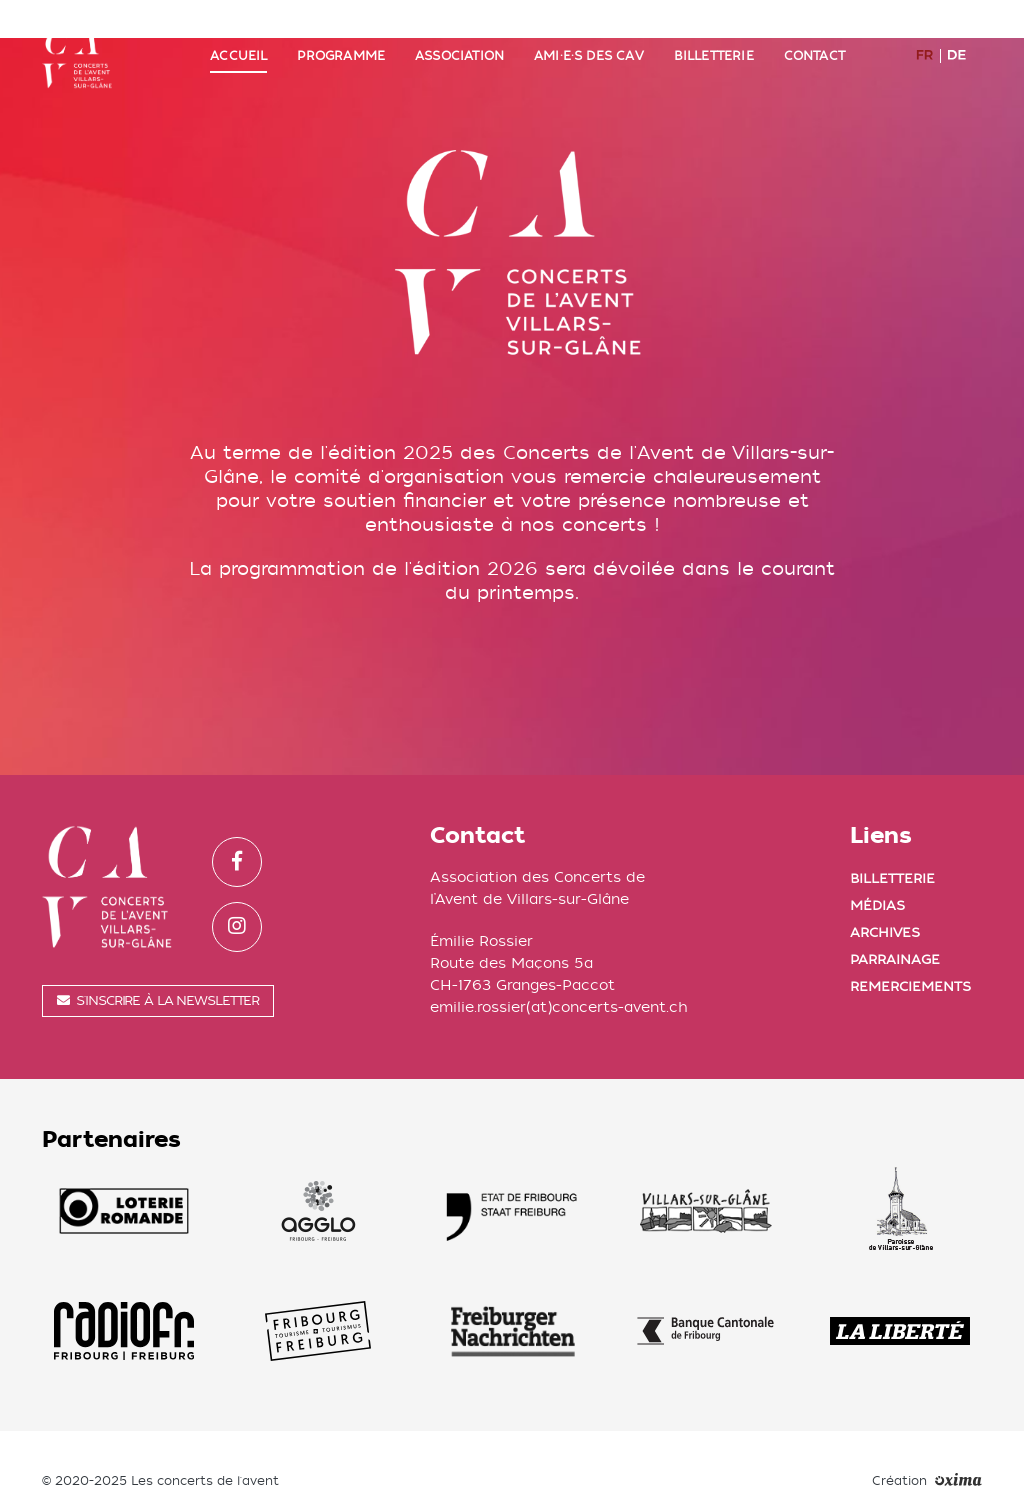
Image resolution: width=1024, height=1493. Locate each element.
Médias (877, 866)
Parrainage (895, 920)
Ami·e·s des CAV (589, 37)
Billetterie (714, 37)
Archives (885, 893)
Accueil (238, 37)
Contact (814, 37)
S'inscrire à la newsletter (158, 961)
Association (459, 37)
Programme (341, 37)
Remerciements (910, 947)
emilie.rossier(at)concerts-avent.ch (559, 968)
